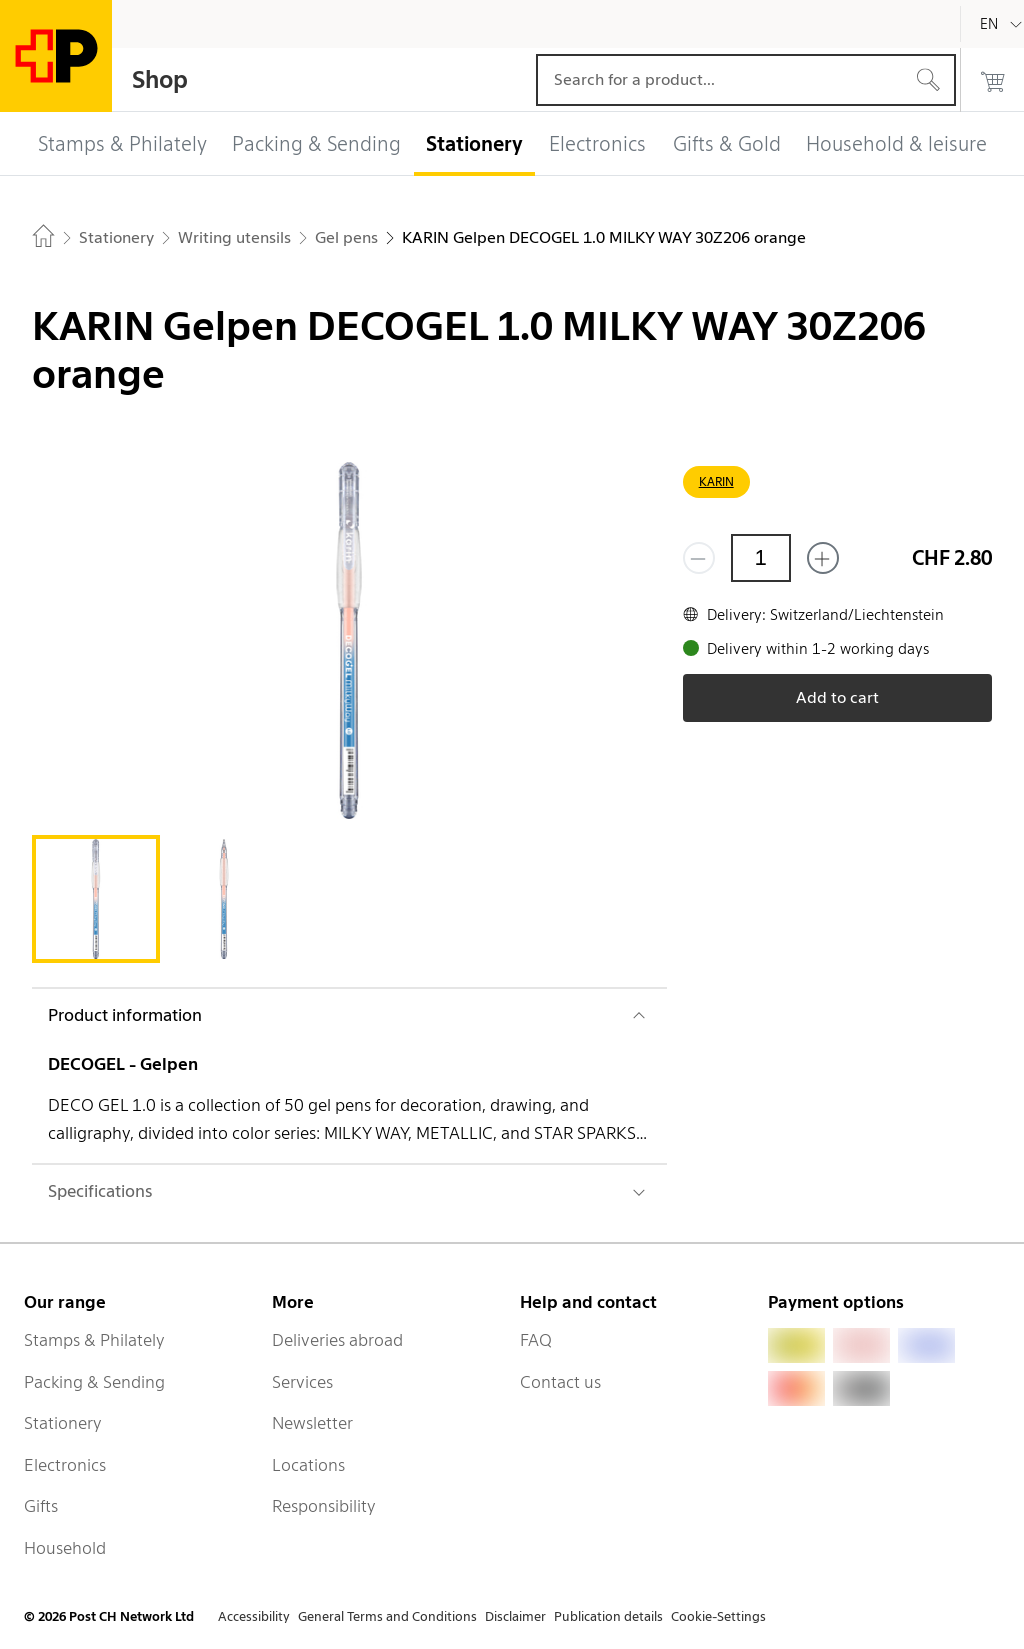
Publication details (608, 1616)
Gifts (41, 1506)
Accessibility (254, 1616)
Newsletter (312, 1423)
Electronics (65, 1465)
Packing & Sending (94, 1382)
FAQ (536, 1340)
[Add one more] (823, 558)
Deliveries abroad (337, 1340)
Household (65, 1548)
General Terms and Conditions (387, 1616)
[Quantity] (761, 558)
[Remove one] (699, 558)
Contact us (560, 1382)
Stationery (63, 1423)
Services (302, 1382)
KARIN (716, 481)
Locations (308, 1465)
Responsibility (324, 1506)
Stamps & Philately (94, 1340)
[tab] (96, 899)
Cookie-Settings (718, 1616)
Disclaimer (515, 1616)
